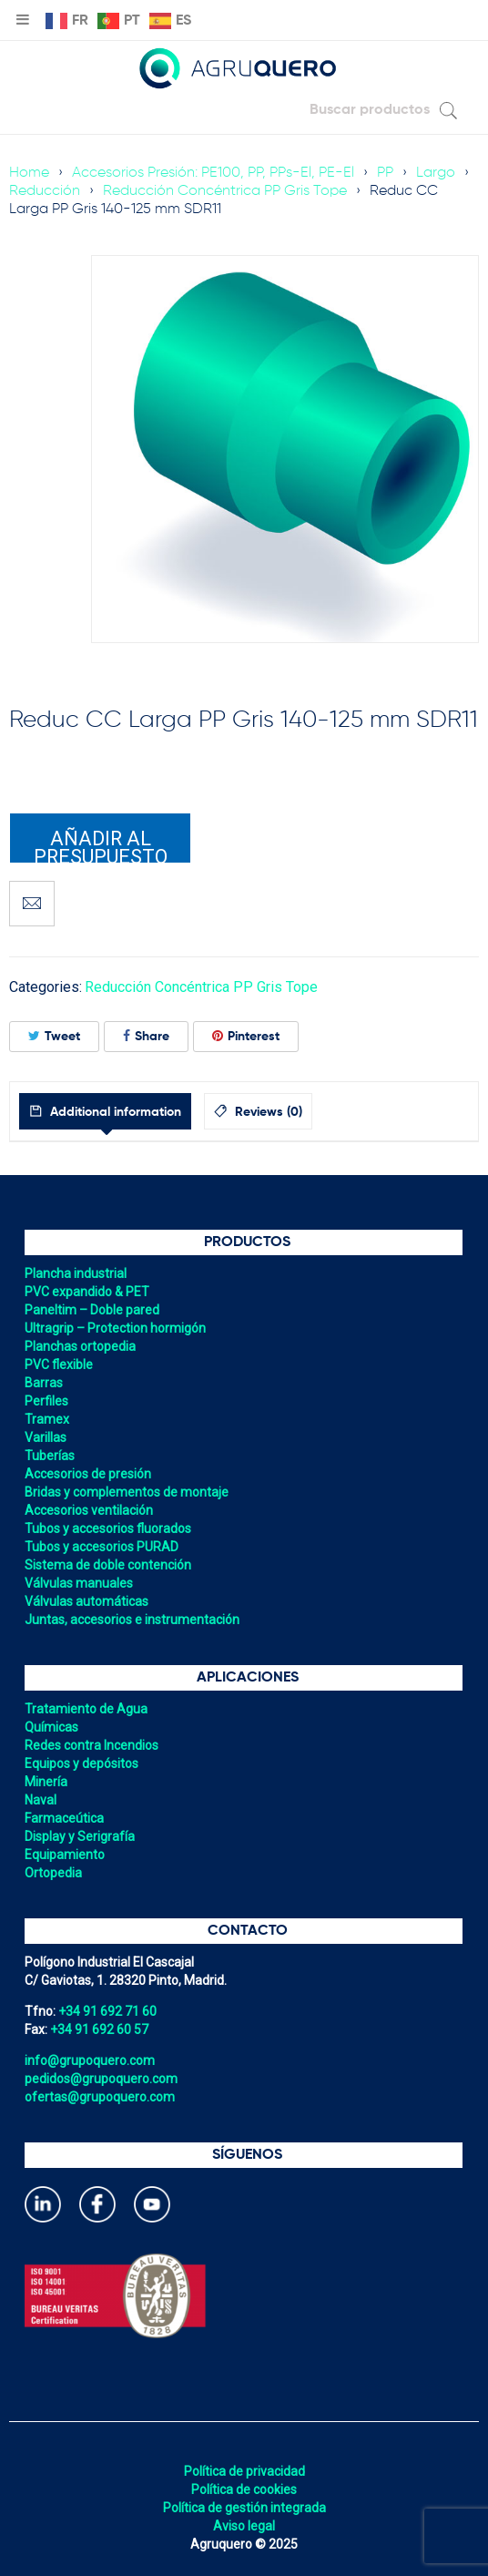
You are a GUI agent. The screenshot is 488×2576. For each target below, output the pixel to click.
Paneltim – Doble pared (92, 1310)
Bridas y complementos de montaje (127, 1492)
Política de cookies (244, 2489)
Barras (44, 1382)
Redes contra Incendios (91, 1745)
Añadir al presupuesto (101, 845)
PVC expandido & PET (87, 1291)
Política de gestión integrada (244, 2507)
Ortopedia (53, 1873)
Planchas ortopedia (80, 1346)
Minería (46, 1781)
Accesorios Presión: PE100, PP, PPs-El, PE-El (213, 173)
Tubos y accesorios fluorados (108, 1528)
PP (385, 173)
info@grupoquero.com (90, 2060)
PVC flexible (59, 1364)
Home (29, 173)
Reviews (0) (266, 1112)
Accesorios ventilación (89, 1510)
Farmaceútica (64, 1818)
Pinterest (246, 1036)
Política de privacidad (244, 2471)
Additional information (113, 1112)
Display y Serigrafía (80, 1836)
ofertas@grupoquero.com (100, 2097)
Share (146, 1036)
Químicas (51, 1727)
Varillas (45, 1437)
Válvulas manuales (79, 1583)
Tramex (47, 1419)
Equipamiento (65, 1854)
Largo (435, 173)
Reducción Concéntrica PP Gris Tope (225, 191)
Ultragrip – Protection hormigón (115, 1328)
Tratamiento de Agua (86, 1709)
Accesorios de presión (88, 1474)
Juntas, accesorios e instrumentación (132, 1619)
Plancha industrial (76, 1273)
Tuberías (50, 1455)
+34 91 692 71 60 (107, 2011)
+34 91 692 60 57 (99, 2029)
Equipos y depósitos (81, 1763)
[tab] (105, 1111)
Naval (40, 1800)
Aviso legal (244, 2525)
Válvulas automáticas (86, 1601)
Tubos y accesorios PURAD (101, 1546)
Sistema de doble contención (108, 1565)
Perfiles (46, 1401)
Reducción (44, 191)
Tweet (54, 1036)
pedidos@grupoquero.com (101, 2078)
